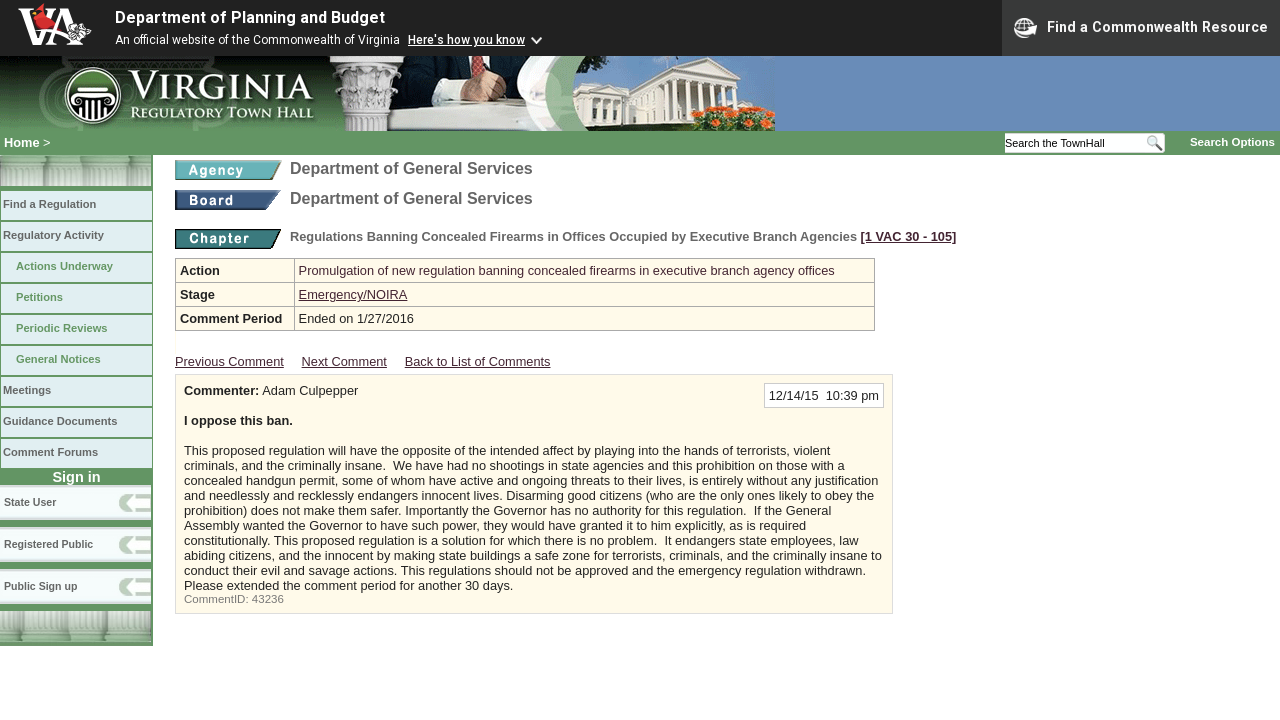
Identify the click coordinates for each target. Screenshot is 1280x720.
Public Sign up (40, 586)
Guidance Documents (60, 421)
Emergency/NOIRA (353, 294)
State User (30, 502)
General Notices (58, 359)
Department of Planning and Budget (250, 17)
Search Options (1232, 142)
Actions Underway (64, 266)
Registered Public (48, 544)
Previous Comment (229, 361)
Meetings (27, 390)
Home (22, 142)
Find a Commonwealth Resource (1141, 28)
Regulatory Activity (53, 235)
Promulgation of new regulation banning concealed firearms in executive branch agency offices (567, 270)
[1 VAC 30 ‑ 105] (909, 236)
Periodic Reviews (62, 328)
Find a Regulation (49, 204)
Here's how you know (466, 40)
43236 (268, 599)
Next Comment (344, 361)
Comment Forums (50, 452)
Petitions (39, 297)
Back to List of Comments (478, 361)
